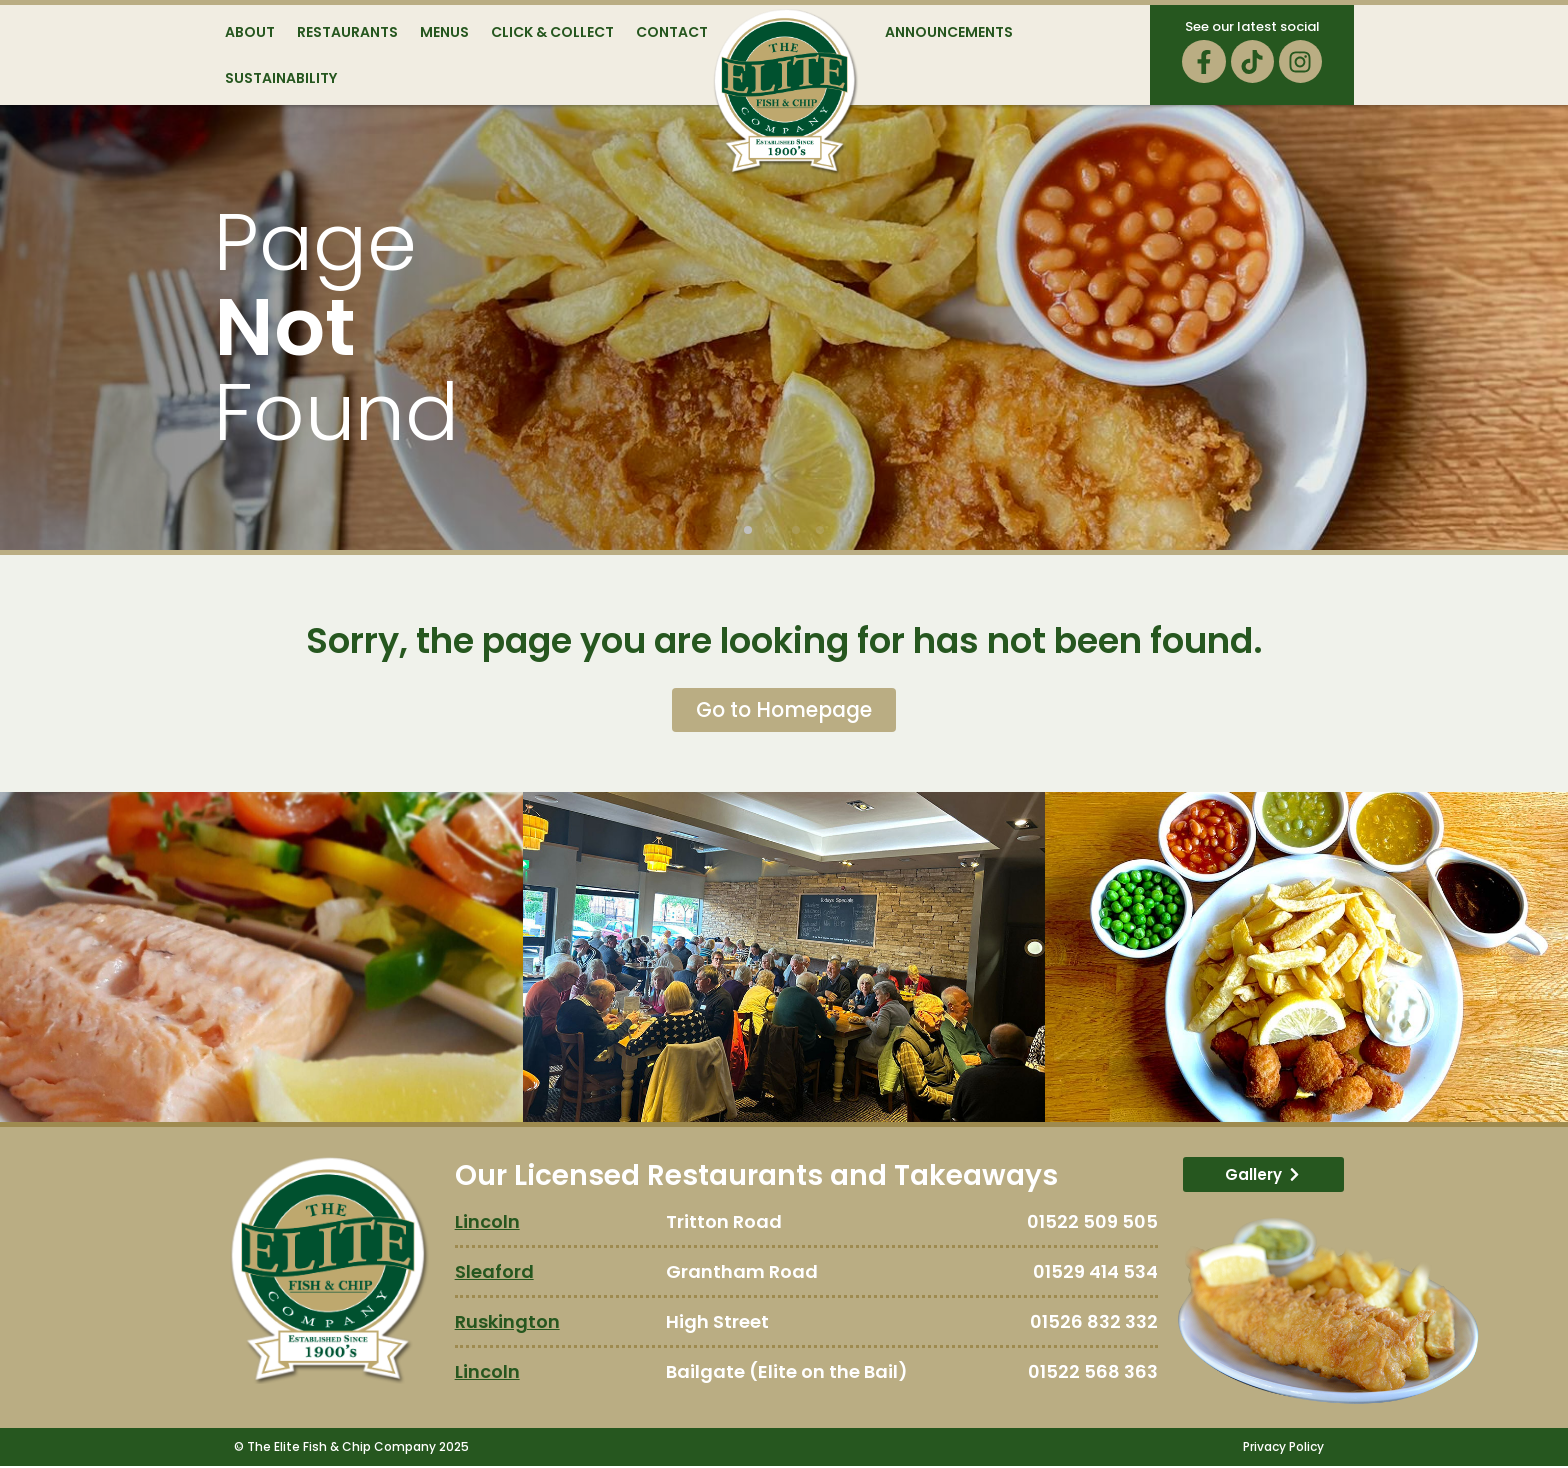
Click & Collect (552, 32)
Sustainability (281, 78)
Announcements (949, 32)
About (250, 32)
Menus (444, 32)
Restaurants (347, 32)
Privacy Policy (1283, 1448)
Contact (672, 32)
